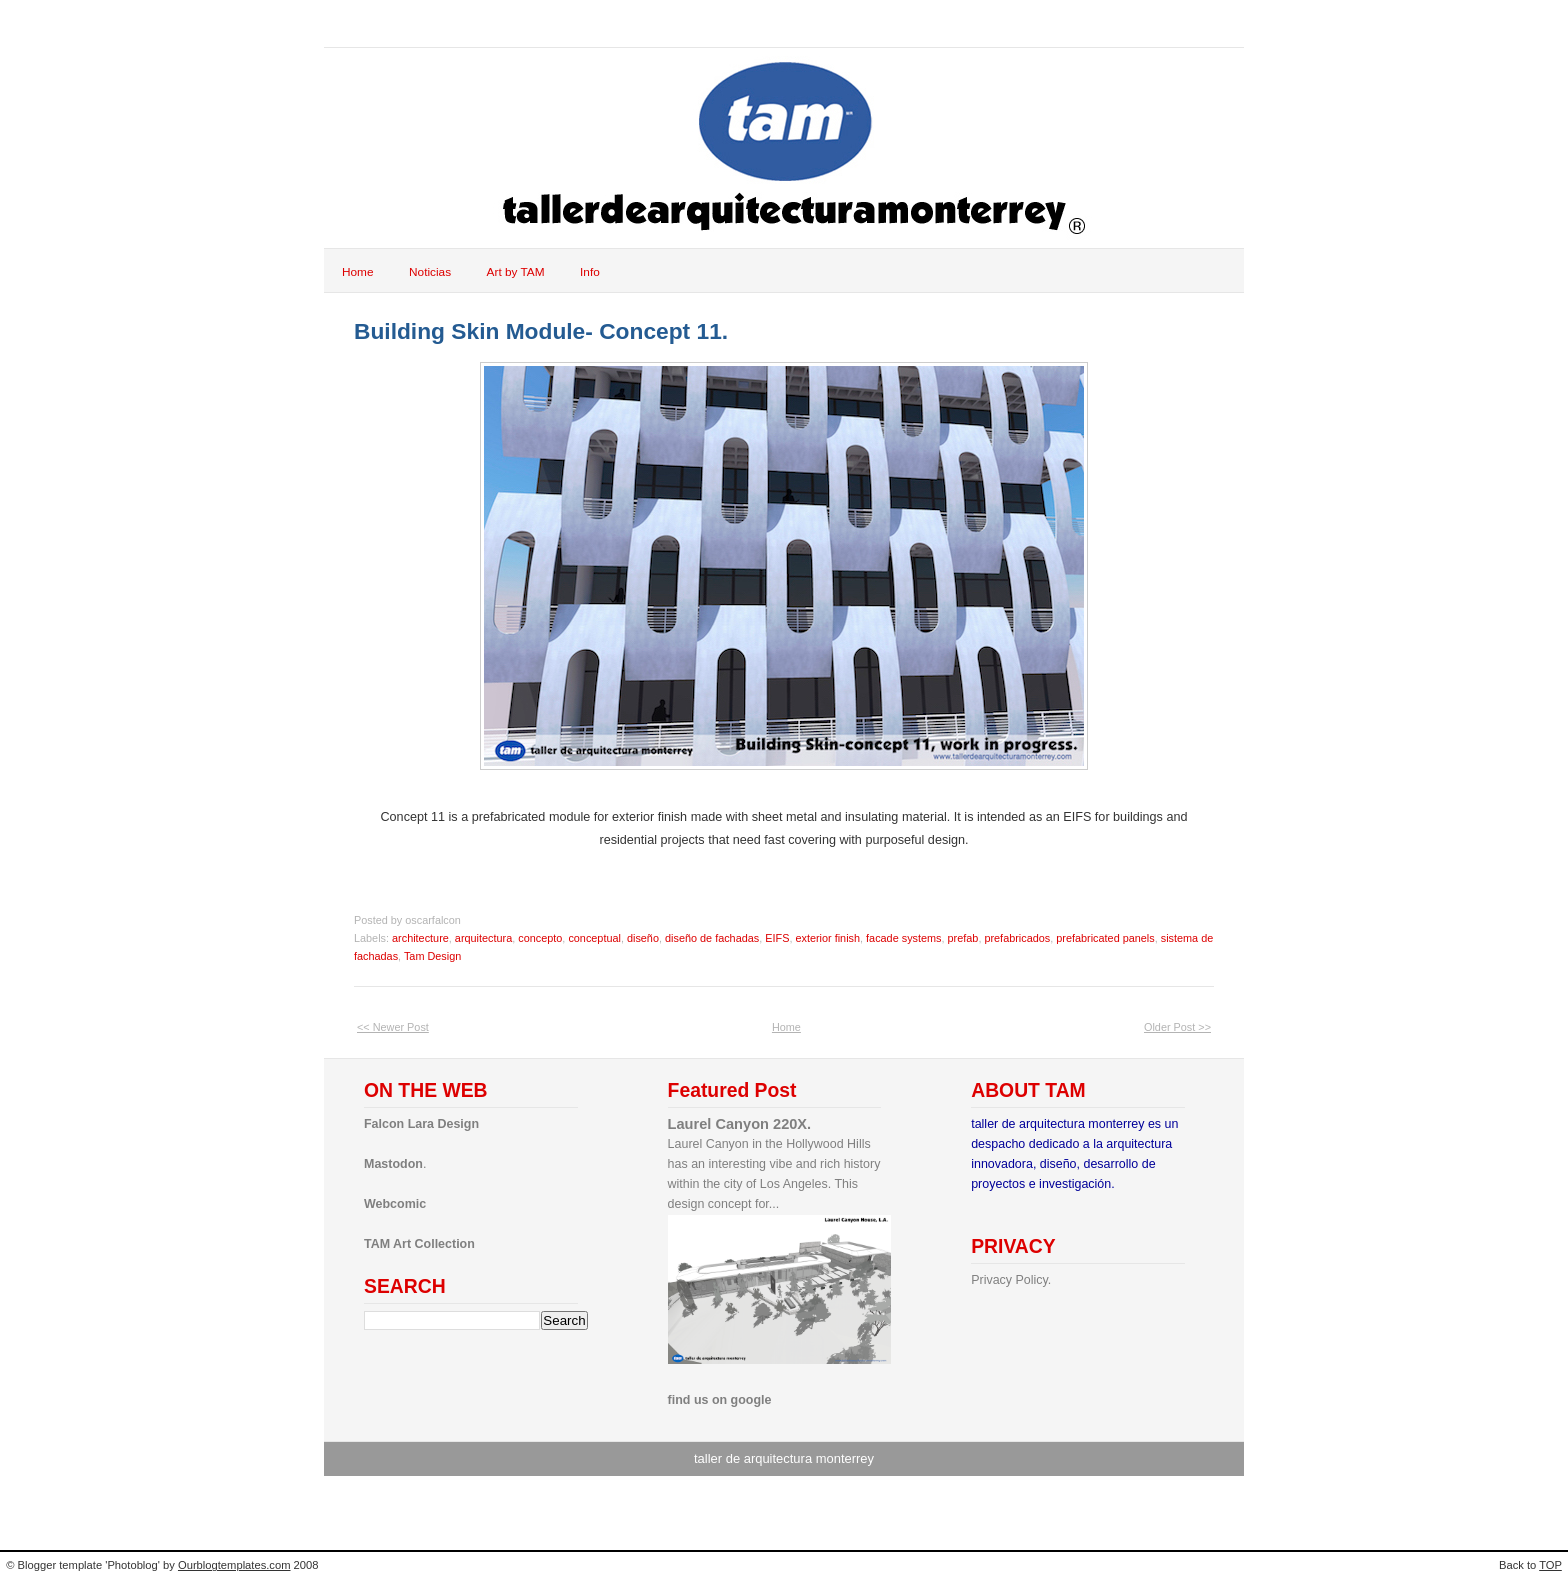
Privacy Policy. (1011, 1280)
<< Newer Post (393, 1027)
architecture (420, 938)
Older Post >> (1177, 1027)
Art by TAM (516, 272)
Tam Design (432, 956)
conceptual (594, 938)
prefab (963, 938)
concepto (540, 938)
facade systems (903, 938)
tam (363, 23)
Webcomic (395, 1204)
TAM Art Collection (419, 1244)
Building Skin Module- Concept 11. (541, 331)
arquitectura (483, 938)
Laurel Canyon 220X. (740, 1124)
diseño (643, 938)
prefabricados (1017, 938)
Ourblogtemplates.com (234, 1565)
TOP (1550, 1565)
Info (590, 272)
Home (358, 272)
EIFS (777, 938)
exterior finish (827, 938)
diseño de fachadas (712, 938)
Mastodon (393, 1164)
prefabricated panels (1105, 938)
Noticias (430, 272)
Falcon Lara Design (421, 1124)
